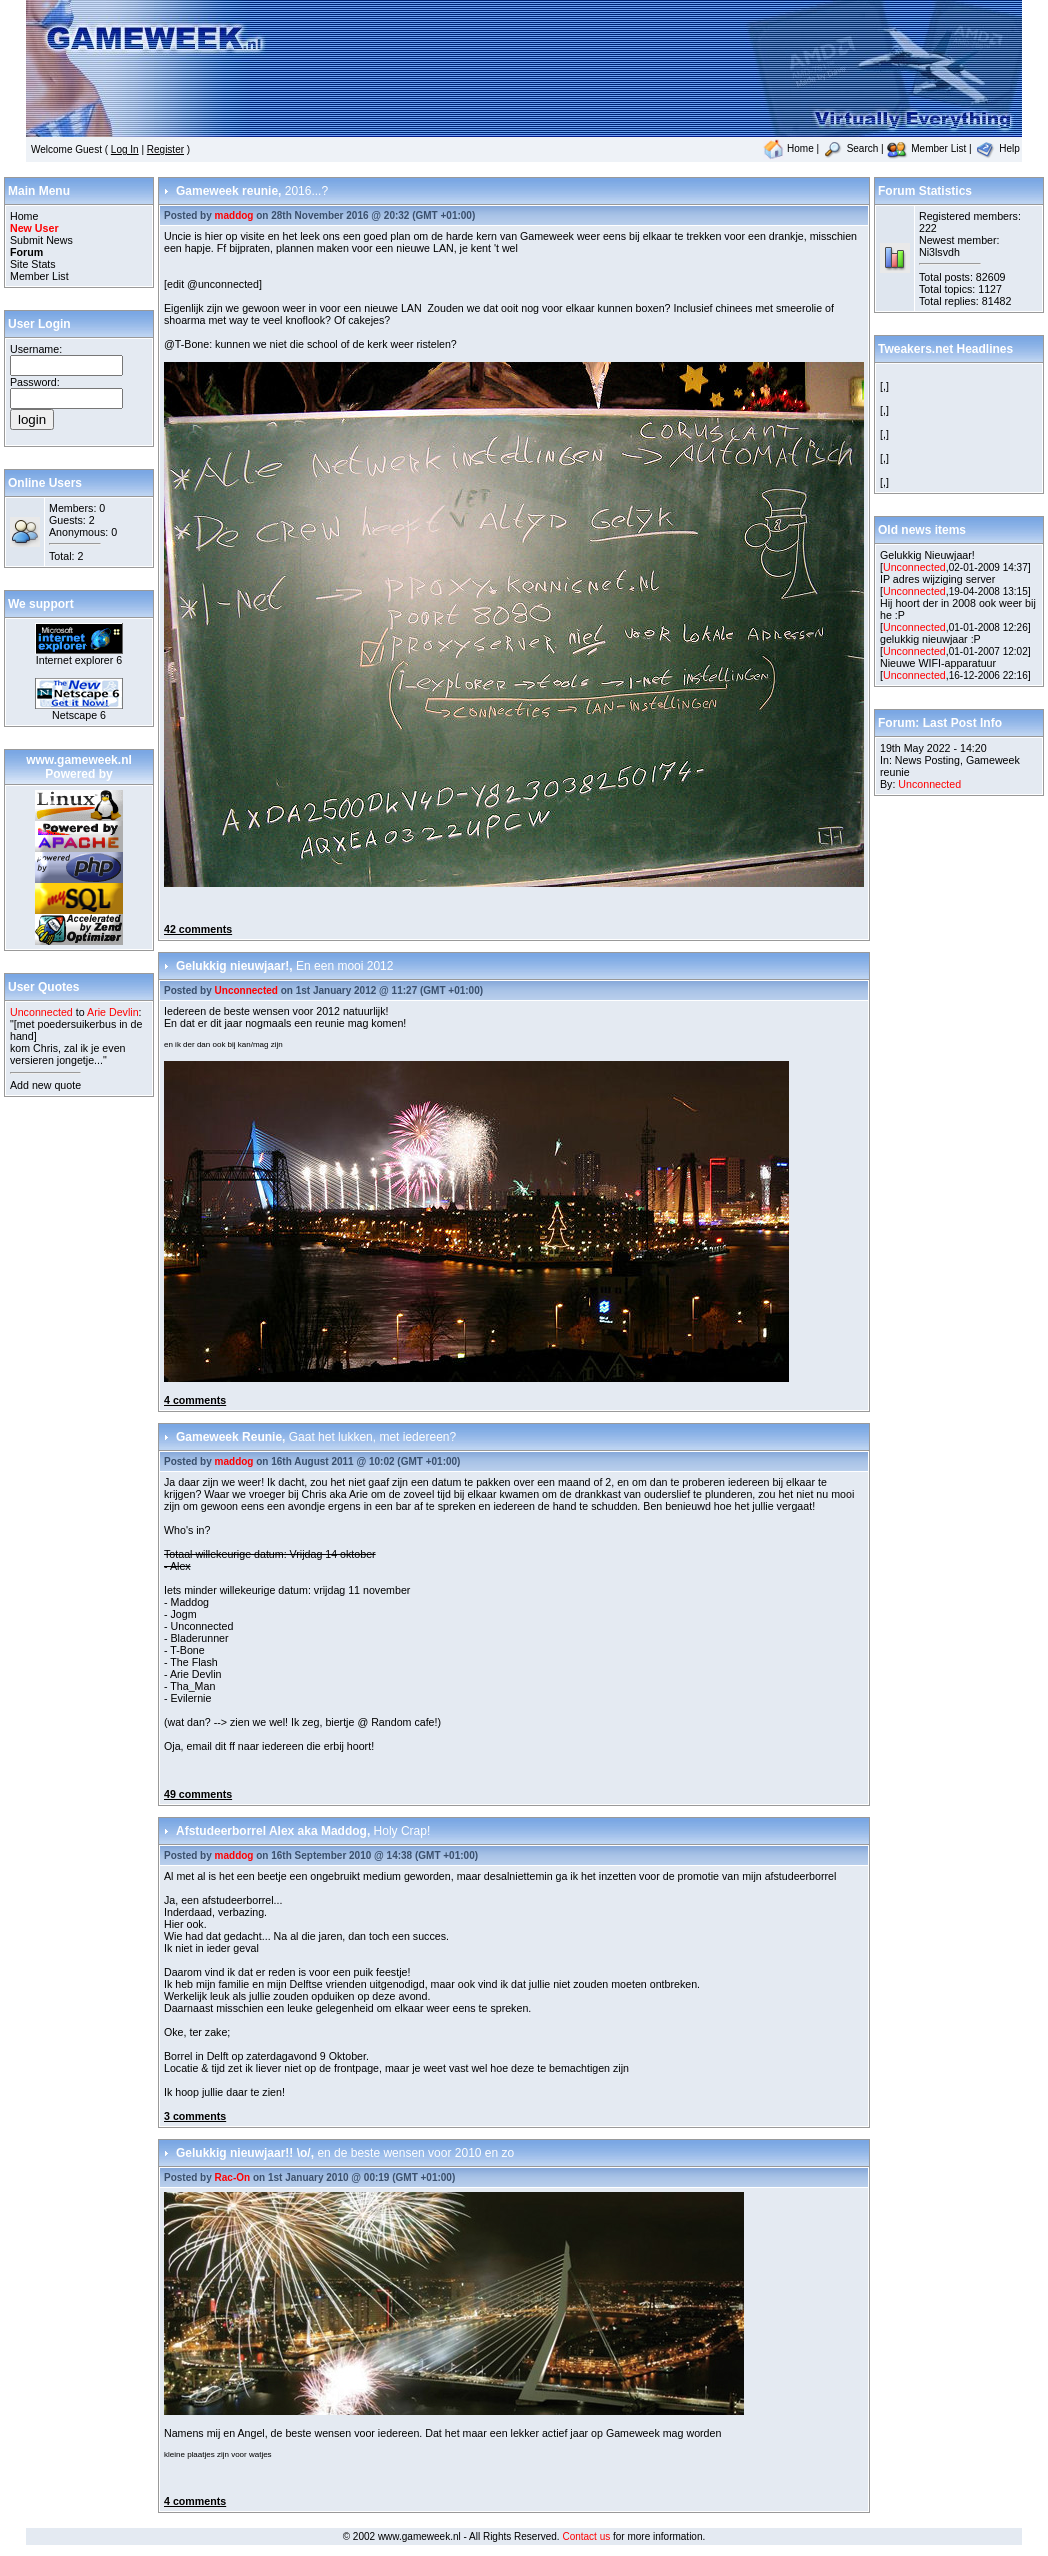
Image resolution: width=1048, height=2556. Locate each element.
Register (165, 149)
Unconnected (246, 990)
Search (850, 148)
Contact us (586, 2536)
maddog (234, 215)
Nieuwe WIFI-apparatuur (938, 663)
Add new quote (45, 1085)
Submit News (41, 240)
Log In (125, 149)
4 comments (195, 1400)
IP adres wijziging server (937, 579)
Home (788, 148)
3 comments (195, 2116)
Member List (926, 148)
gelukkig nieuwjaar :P (930, 639)
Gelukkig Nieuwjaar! (927, 555)
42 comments (198, 929)
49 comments (198, 1794)
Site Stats (33, 264)
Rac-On (233, 2177)
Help (996, 148)
